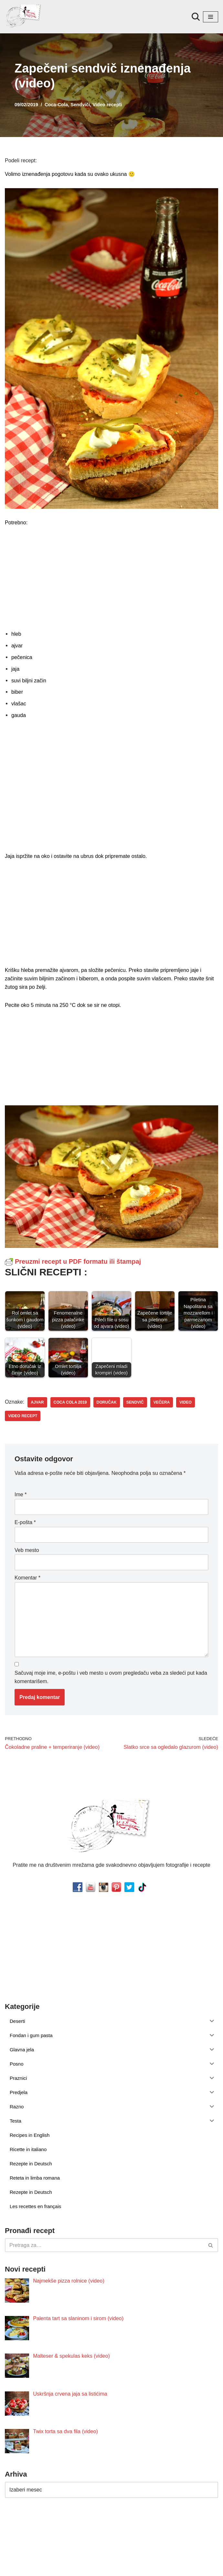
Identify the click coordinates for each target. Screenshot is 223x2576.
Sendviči (79, 104)
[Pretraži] (196, 17)
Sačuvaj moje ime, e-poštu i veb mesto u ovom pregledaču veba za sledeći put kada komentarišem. (111, 1673)
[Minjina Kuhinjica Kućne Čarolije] (24, 17)
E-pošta (25, 1519)
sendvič (134, 1399)
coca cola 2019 (69, 1399)
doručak (105, 1399)
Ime (21, 1492)
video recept (22, 1413)
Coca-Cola (55, 104)
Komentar (27, 1574)
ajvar (37, 1399)
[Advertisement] (111, 576)
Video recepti (106, 104)
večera (160, 1399)
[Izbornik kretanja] (210, 16)
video (184, 1399)
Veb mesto (27, 1547)
